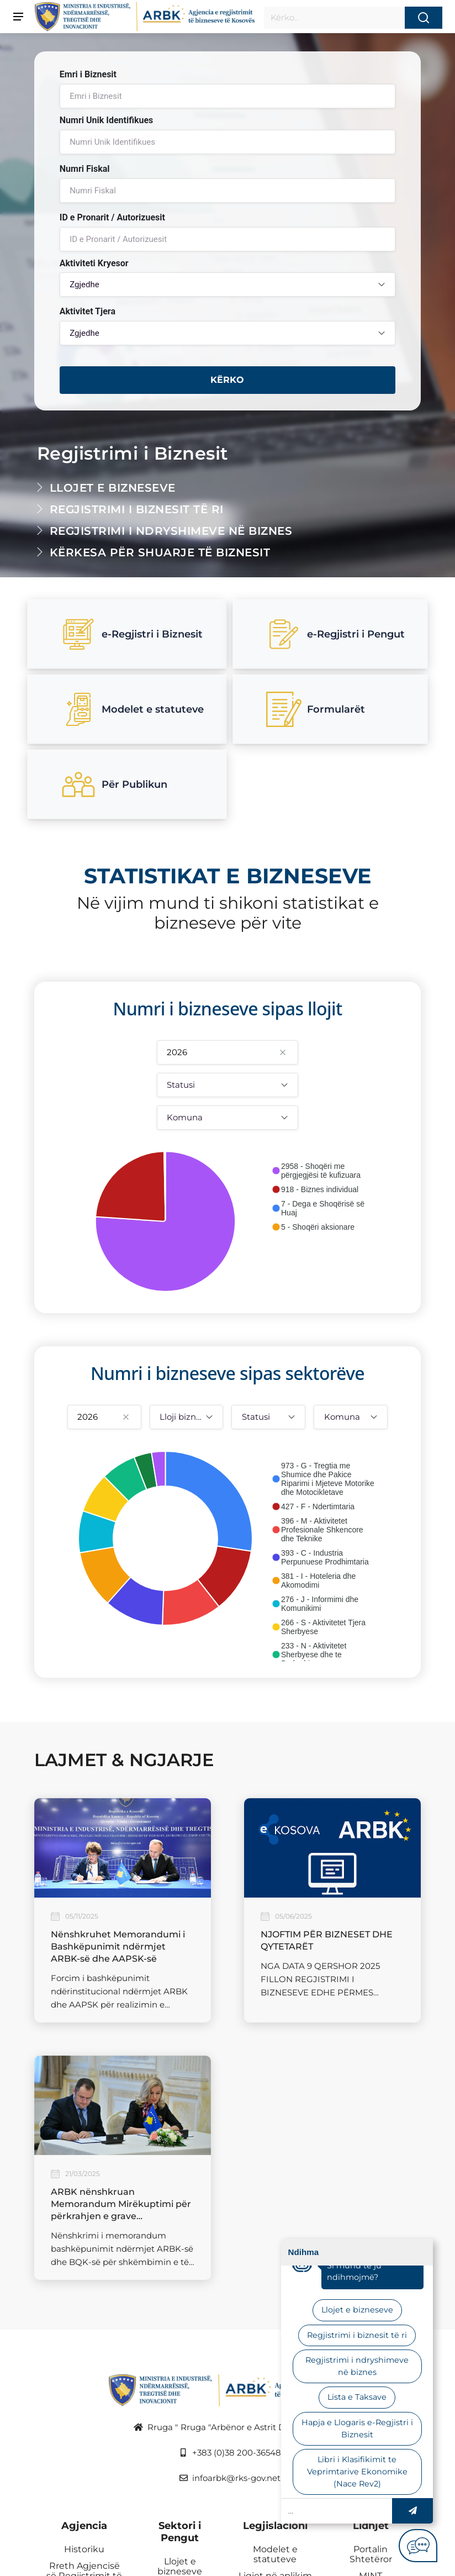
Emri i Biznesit (88, 74)
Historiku (84, 2549)
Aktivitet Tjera (87, 311)
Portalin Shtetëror (371, 2554)
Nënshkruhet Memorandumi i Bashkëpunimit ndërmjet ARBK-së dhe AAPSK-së (118, 1946)
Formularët (315, 709)
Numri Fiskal (85, 169)
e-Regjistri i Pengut (335, 634)
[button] (412, 2511)
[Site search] (334, 18)
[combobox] (227, 284)
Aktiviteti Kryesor (94, 263)
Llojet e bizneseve (113, 487)
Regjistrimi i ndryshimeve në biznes (171, 531)
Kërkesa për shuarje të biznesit (160, 552)
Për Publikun (114, 784)
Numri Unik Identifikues (107, 120)
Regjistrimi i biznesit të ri (137, 509)
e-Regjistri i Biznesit (132, 634)
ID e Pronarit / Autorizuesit (112, 217)
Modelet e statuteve (132, 709)
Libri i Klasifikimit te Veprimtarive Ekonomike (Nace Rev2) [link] (357, 2471)
